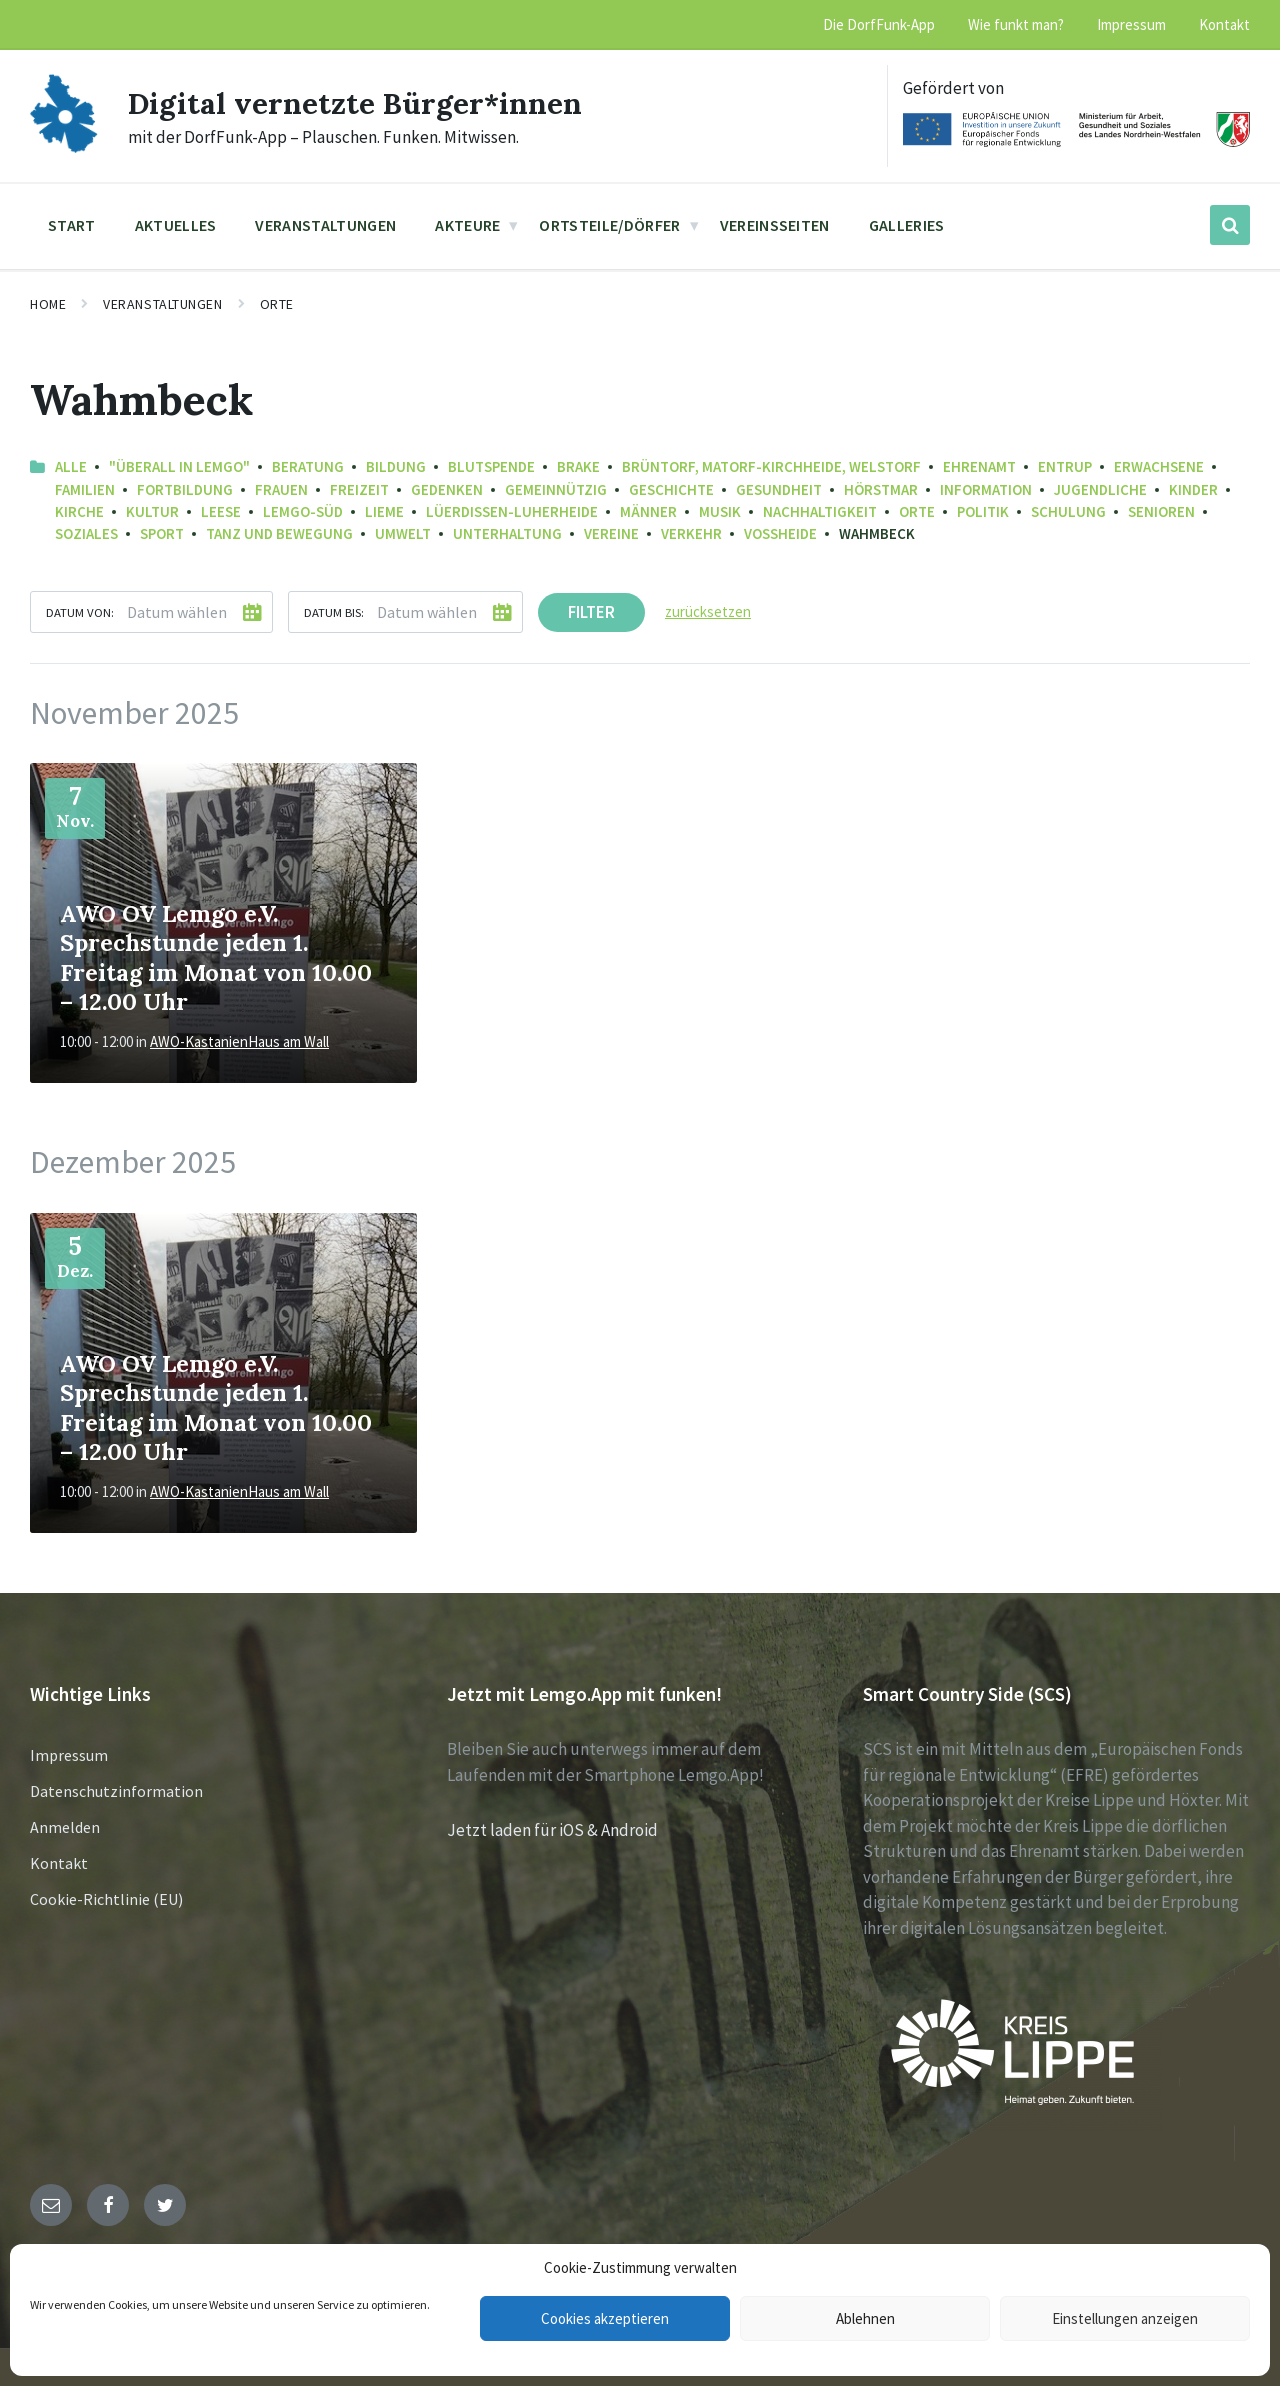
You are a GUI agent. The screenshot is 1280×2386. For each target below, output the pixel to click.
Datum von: (80, 612)
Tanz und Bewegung (279, 533)
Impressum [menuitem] (1131, 24)
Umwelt (403, 533)
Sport (162, 533)
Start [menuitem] (72, 225)
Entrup (1065, 466)
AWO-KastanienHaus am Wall (239, 1041)
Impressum (69, 1755)
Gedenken (447, 489)
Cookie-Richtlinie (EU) (106, 1899)
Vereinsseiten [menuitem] (775, 225)
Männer (648, 511)
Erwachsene (1159, 466)
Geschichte (671, 489)
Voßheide (780, 533)
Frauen (281, 489)
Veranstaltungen (162, 304)
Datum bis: (334, 612)
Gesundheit (779, 489)
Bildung (396, 466)
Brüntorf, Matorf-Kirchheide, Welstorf (771, 466)
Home (48, 304)
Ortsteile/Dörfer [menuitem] (609, 225)
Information (986, 489)
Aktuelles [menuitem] (176, 225)
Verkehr (691, 533)
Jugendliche (1100, 489)
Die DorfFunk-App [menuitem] (879, 24)
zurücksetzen (708, 611)
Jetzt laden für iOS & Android (552, 1830)
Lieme (384, 511)
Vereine (611, 533)
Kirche (79, 511)
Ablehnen (865, 2318)
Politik (983, 511)
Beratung (308, 466)
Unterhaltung (507, 533)
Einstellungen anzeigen (1125, 2318)
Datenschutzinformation (116, 1791)
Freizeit (359, 489)
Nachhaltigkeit (820, 511)
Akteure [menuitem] (467, 225)
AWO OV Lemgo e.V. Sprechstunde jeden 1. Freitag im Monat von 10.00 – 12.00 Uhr (216, 957)
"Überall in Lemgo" (179, 466)
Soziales (86, 533)
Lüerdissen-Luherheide (512, 511)
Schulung (1068, 511)
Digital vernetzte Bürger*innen (355, 103)
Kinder (1193, 489)
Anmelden (65, 1827)
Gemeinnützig (556, 489)
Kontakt (59, 1863)
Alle (71, 466)
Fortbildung (185, 489)
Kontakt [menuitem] (1224, 24)
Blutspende (491, 466)
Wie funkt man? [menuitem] (1016, 24)
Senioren (1161, 511)
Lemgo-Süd (303, 511)
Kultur (152, 511)
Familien (85, 489)
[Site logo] (64, 147)
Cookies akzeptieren (605, 2318)
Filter (591, 612)
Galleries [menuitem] (907, 225)
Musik (720, 511)
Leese (221, 511)
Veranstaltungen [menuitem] (325, 225)
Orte (277, 304)
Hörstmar (881, 489)
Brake (578, 466)
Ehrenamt (979, 466)
